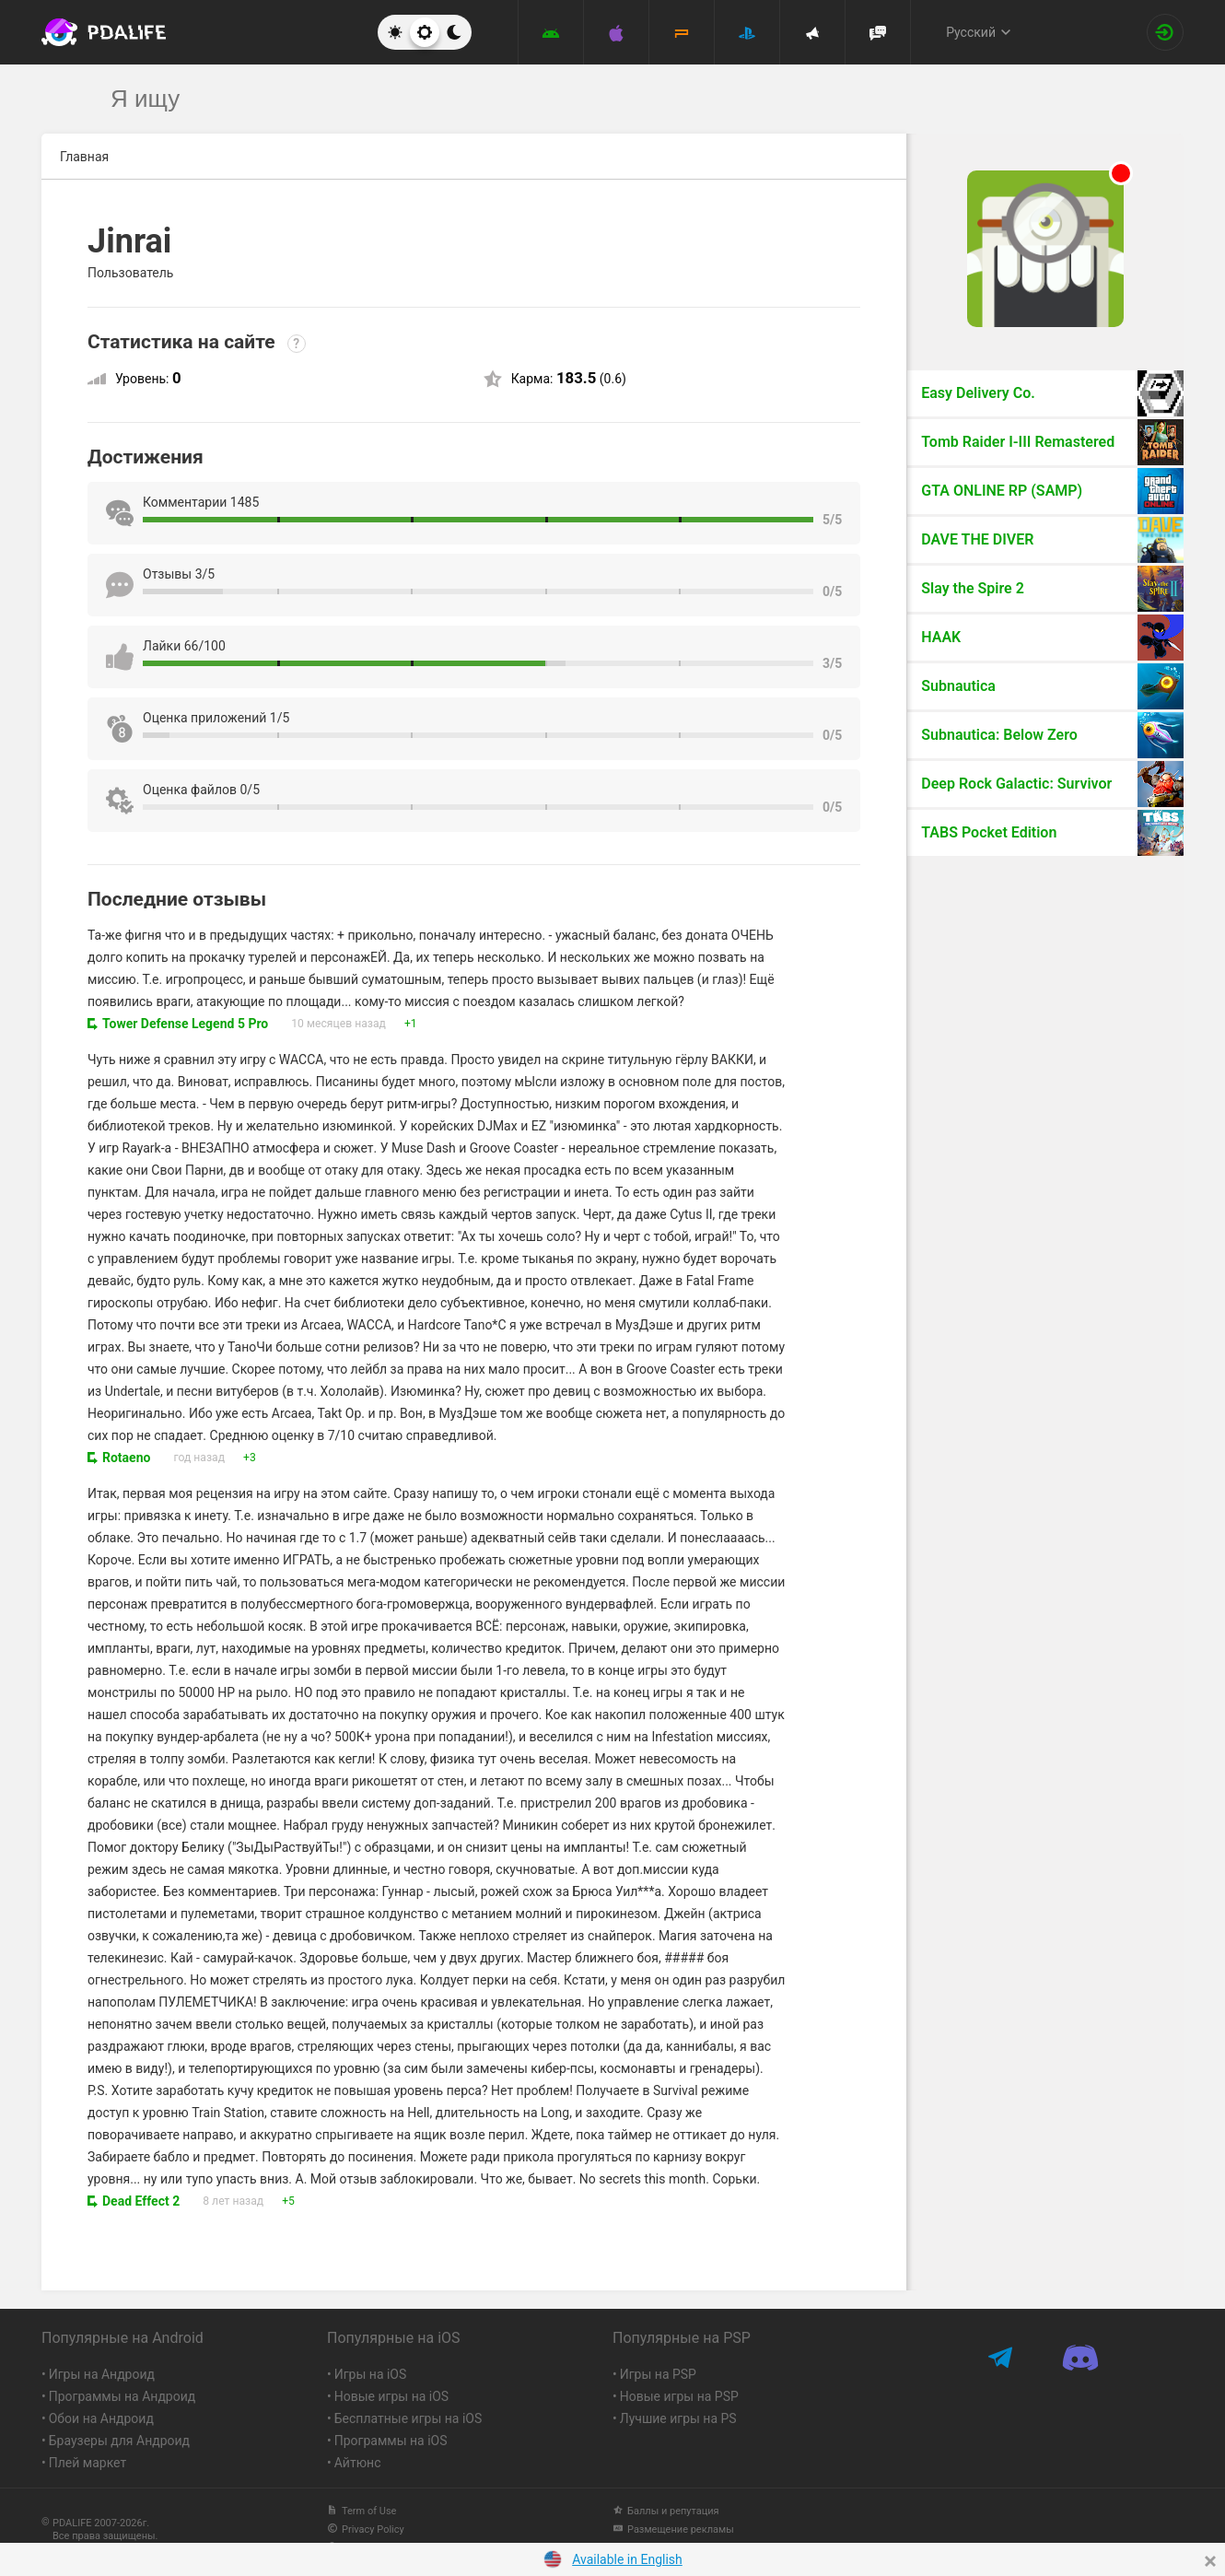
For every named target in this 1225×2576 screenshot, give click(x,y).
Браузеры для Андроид (119, 2440)
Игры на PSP (658, 2374)
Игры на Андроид (102, 2374)
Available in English (627, 2559)
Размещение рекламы (673, 2529)
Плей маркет (87, 2462)
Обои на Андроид (101, 2418)
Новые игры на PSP (679, 2396)
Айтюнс (357, 2462)
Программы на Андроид (122, 2396)
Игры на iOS (370, 2374)
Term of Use (361, 2511)
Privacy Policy (365, 2529)
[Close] (1210, 2561)
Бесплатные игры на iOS (408, 2418)
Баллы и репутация (665, 2511)
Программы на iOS (391, 2440)
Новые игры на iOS (391, 2396)
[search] (577, 99)
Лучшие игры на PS (678, 2418)
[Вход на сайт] (1165, 32)
